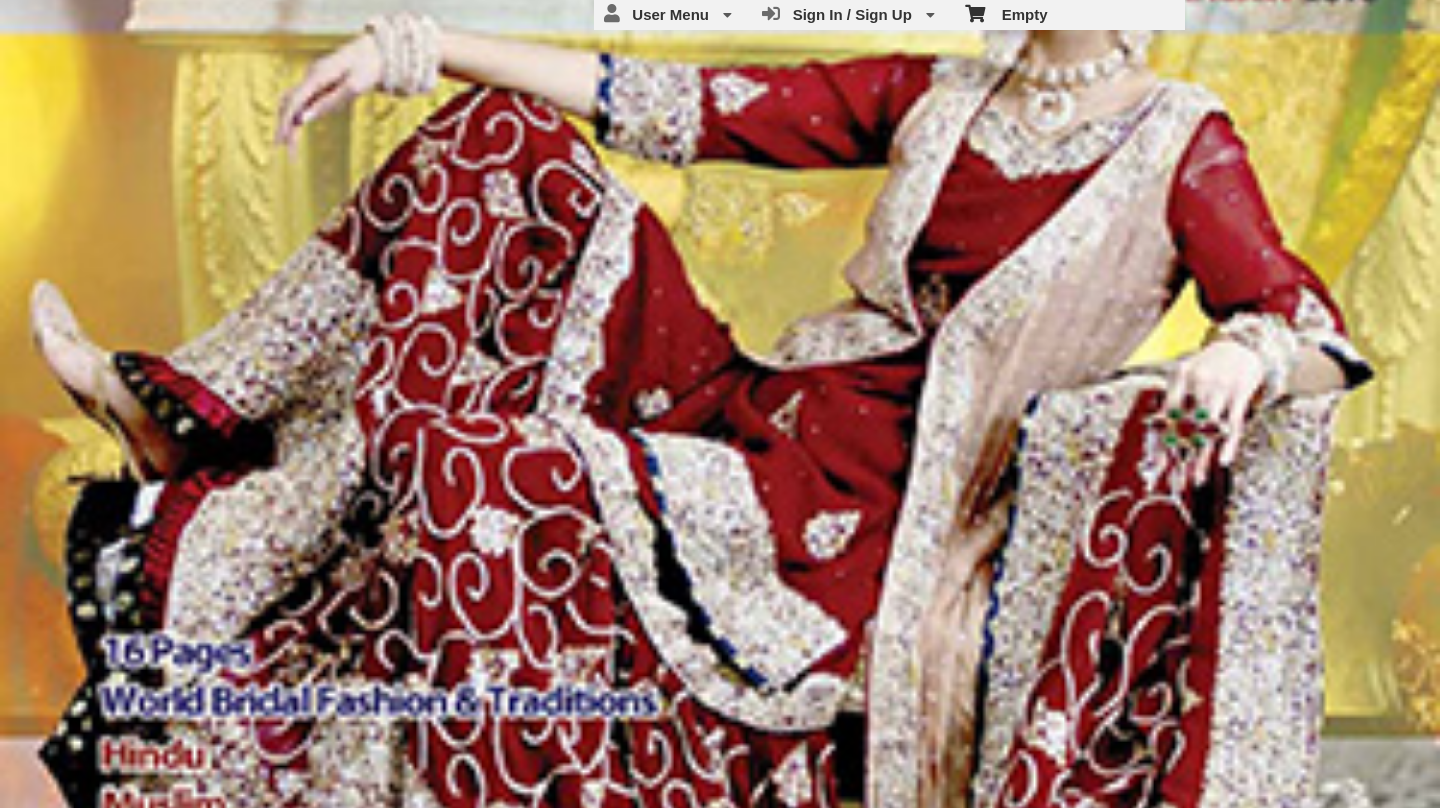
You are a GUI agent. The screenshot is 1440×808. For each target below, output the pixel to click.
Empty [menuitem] (1006, 13)
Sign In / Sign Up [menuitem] (848, 14)
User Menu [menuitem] (668, 14)
